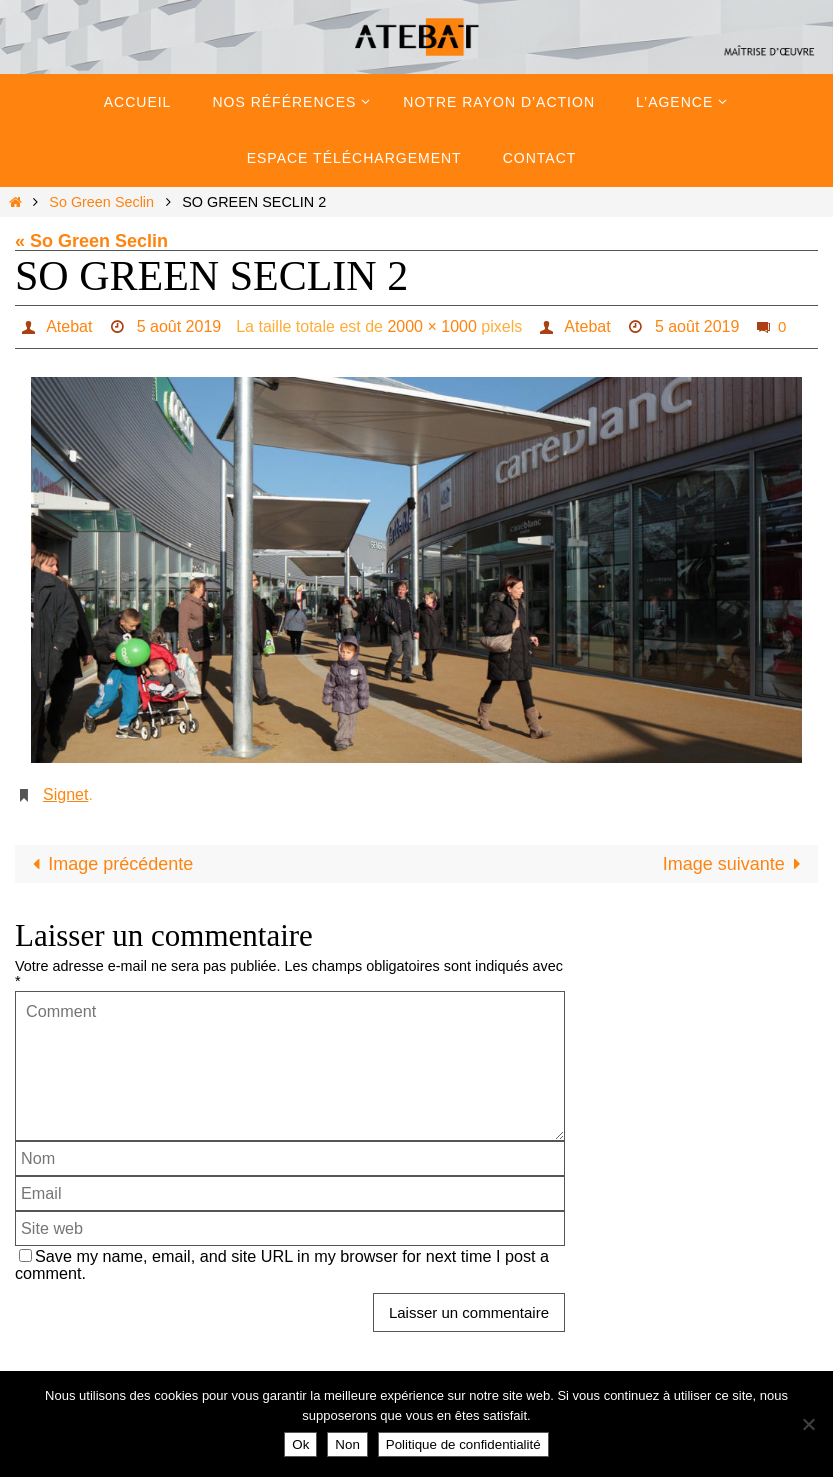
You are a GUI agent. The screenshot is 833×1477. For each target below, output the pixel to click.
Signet (65, 794)
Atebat (69, 326)
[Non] (808, 1424)
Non (347, 1444)
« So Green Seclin (91, 241)
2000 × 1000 (431, 326)
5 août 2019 (179, 326)
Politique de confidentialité (463, 1444)
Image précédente (108, 864)
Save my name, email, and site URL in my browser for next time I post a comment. (282, 1264)
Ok (300, 1444)
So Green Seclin (101, 202)
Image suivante (736, 864)
